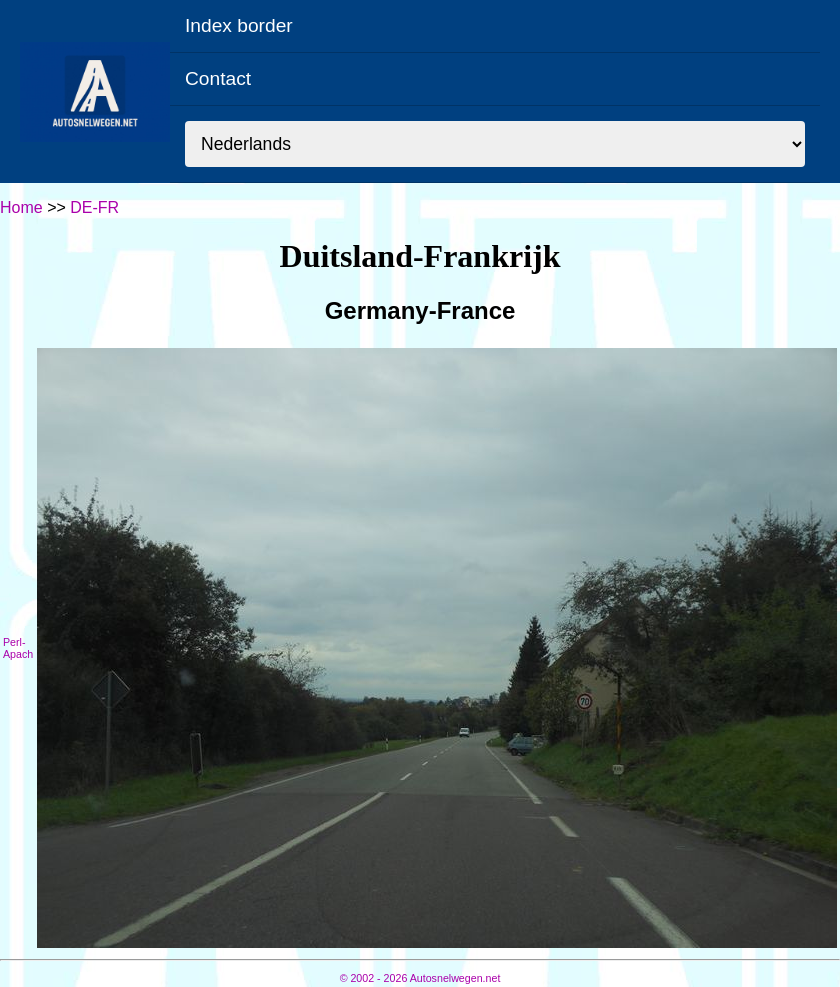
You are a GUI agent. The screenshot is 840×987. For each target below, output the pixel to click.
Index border (239, 25)
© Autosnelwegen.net (420, 978)
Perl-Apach (18, 648)
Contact (218, 78)
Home (21, 207)
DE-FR (94, 207)
